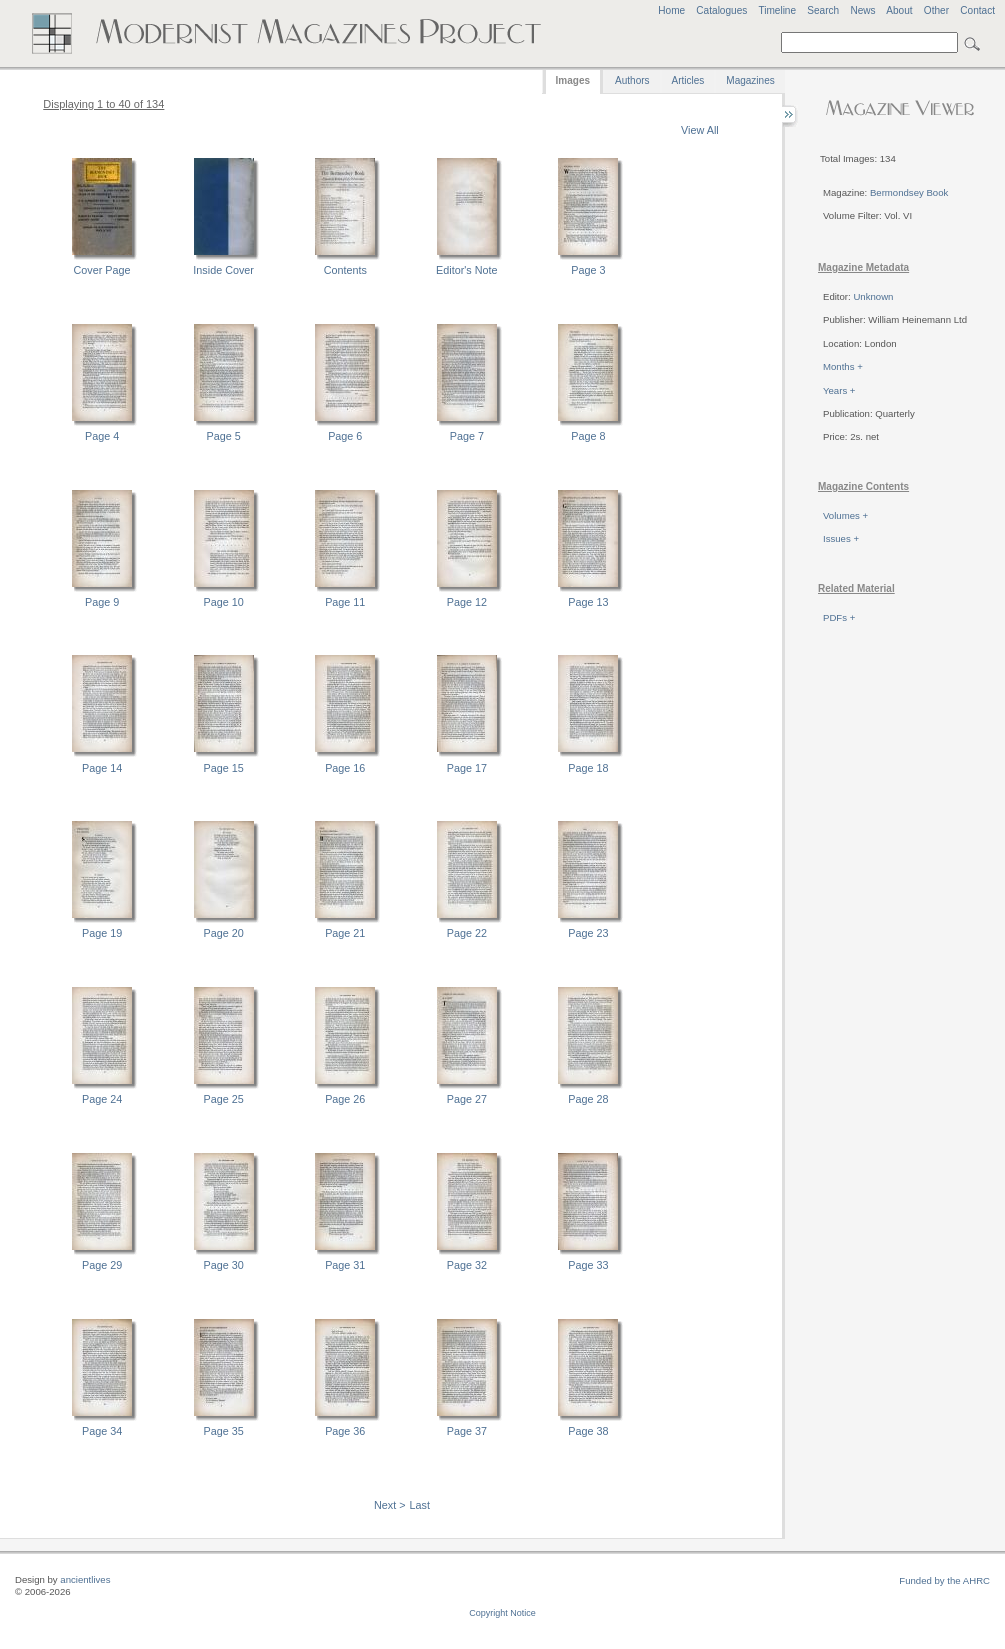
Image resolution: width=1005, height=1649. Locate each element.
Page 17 (467, 768)
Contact (977, 10)
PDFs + (839, 617)
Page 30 (224, 1265)
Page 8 (588, 436)
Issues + (841, 538)
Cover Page (102, 270)
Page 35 (224, 1431)
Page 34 (102, 1431)
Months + (843, 366)
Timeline (777, 10)
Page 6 (345, 436)
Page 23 (588, 933)
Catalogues (721, 10)
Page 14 (102, 768)
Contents (345, 270)
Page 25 (224, 1099)
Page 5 (224, 436)
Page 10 (224, 602)
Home (671, 10)
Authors (632, 80)
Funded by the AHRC (944, 1580)
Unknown (873, 296)
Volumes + (845, 515)
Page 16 (345, 768)
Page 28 (588, 1099)
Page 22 (467, 933)
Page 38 (588, 1431)
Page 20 (224, 933)
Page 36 (345, 1431)
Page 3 (588, 270)
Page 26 (345, 1099)
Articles (688, 80)
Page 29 (102, 1265)
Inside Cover (223, 270)
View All (700, 130)
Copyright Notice (502, 1613)
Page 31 (345, 1265)
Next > (390, 1505)
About (899, 10)
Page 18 (588, 768)
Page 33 (588, 1265)
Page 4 (102, 436)
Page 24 (102, 1099)
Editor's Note (466, 270)
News (862, 10)
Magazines (750, 80)
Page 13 (588, 602)
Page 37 (467, 1431)
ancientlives (85, 1579)
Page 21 (345, 933)
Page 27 (467, 1099)
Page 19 (102, 933)
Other (936, 10)
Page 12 (467, 602)
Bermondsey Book (909, 192)
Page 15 (224, 768)
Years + (839, 390)
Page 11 (345, 602)
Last (420, 1505)
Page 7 (467, 436)
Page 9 (102, 602)
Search (823, 10)
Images (573, 80)
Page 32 (467, 1265)
